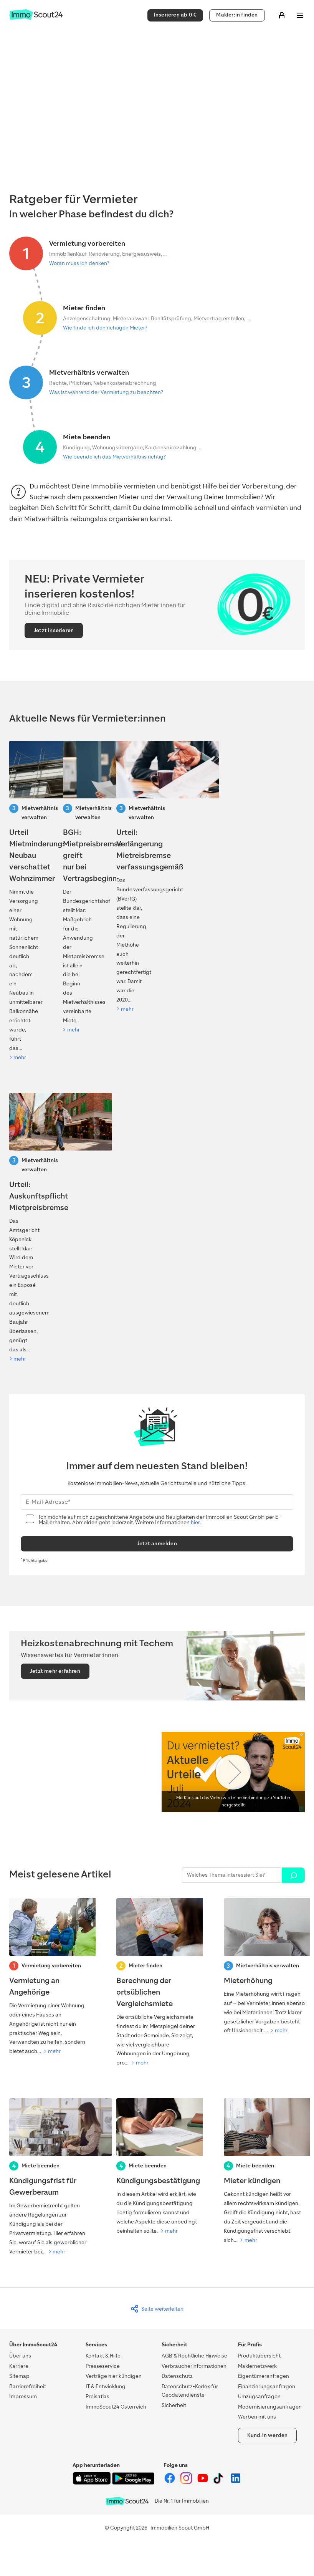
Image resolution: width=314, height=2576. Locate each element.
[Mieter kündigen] (264, 2171)
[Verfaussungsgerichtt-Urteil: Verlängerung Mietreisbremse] (130, 877)
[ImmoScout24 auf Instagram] (186, 2482)
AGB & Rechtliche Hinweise (194, 2356)
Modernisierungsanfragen (270, 2407)
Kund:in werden (267, 2435)
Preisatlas (97, 2396)
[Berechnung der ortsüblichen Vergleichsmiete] (156, 1983)
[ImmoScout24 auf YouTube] (203, 2482)
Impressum (23, 2396)
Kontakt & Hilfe (103, 2356)
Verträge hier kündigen (114, 2376)
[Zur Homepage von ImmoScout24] (36, 18)
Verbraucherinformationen (194, 2366)
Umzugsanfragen (259, 2396)
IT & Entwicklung (106, 2386)
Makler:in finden (237, 15)
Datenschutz (177, 2376)
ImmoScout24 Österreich (116, 2407)
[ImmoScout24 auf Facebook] (170, 2482)
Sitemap (19, 2376)
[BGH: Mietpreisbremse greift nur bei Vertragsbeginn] (77, 888)
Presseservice (103, 2366)
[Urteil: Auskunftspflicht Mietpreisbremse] (23, 1228)
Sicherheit (174, 2405)
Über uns (20, 2356)
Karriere (18, 2366)
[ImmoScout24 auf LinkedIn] (236, 2482)
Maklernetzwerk (257, 2366)
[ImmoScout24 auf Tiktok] (219, 2482)
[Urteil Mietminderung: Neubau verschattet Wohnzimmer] (23, 901)
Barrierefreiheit (27, 2386)
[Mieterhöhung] (264, 1967)
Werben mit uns (257, 2417)
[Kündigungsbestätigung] (156, 2167)
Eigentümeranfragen (263, 2376)
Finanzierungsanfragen (266, 2386)
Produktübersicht (259, 2356)
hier (195, 1522)
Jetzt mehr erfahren (55, 1671)
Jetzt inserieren (54, 630)
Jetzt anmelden (157, 1543)
